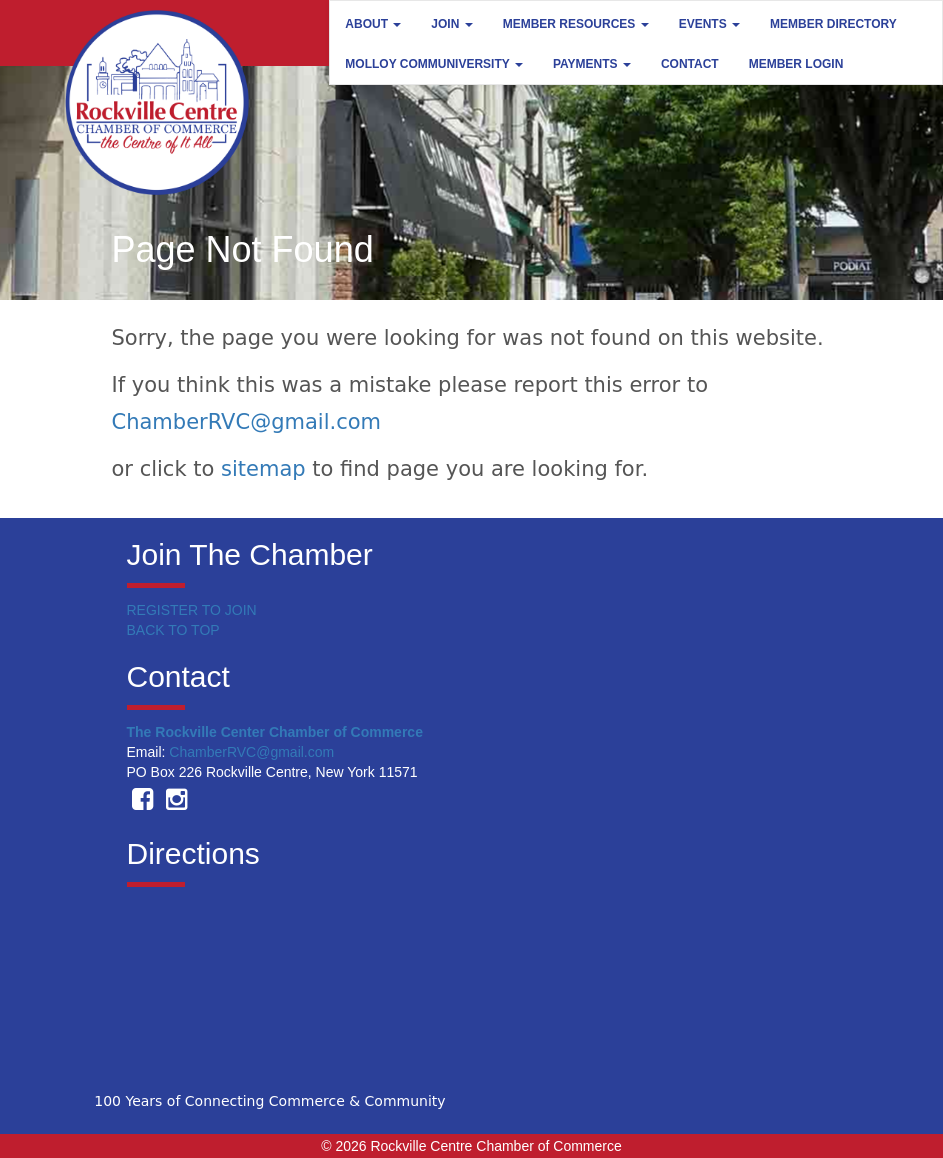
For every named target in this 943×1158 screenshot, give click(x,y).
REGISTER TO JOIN (192, 610)
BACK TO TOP (173, 630)
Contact (690, 64)
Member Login (796, 64)
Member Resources (576, 24)
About (373, 24)
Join (451, 24)
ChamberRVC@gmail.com (247, 422)
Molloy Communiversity (434, 64)
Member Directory (833, 24)
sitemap (263, 469)
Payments (592, 64)
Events (709, 24)
